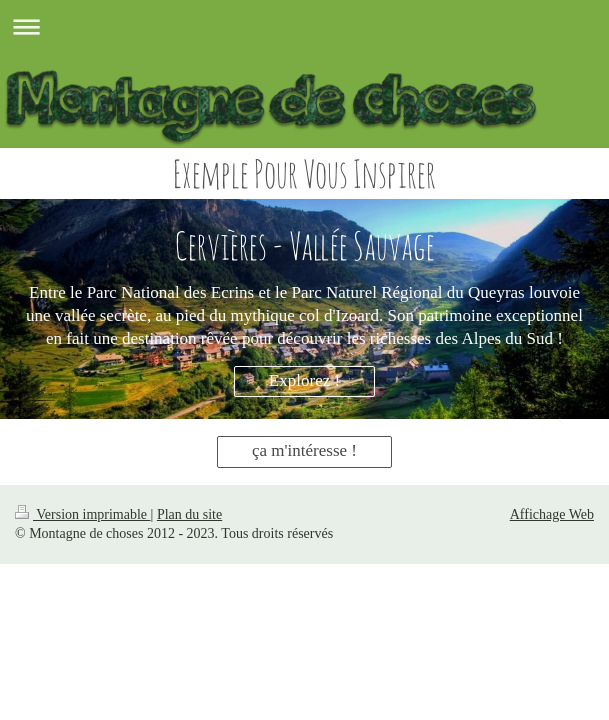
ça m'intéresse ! (304, 450)
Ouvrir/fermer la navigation (304, 26)
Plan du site (189, 514)
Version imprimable (83, 514)
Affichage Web (552, 514)
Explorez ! (304, 380)
